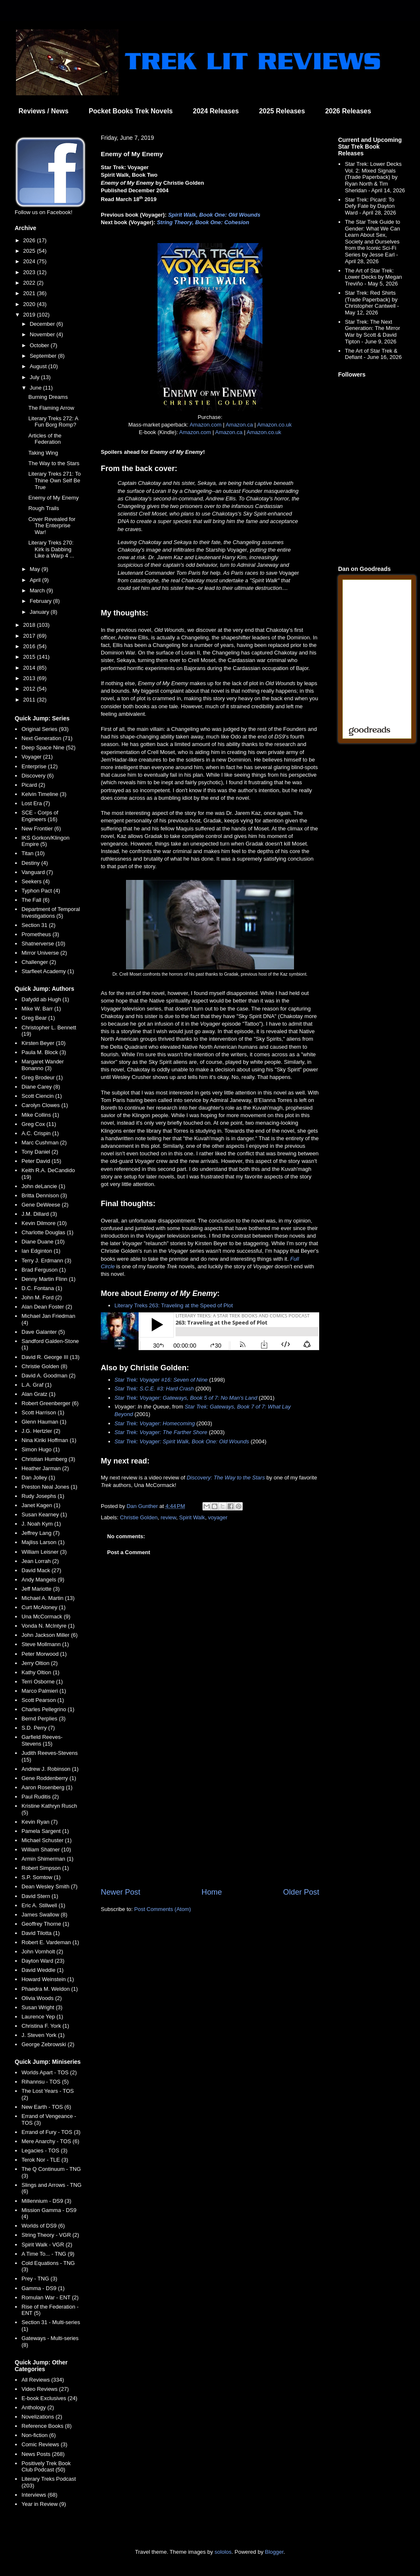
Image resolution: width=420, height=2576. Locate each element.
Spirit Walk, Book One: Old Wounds (214, 215)
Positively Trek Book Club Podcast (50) (46, 2466)
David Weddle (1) (42, 1970)
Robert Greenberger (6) (50, 1403)
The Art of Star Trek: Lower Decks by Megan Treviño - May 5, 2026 (373, 277)
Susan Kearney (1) (44, 1514)
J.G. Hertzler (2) (40, 1431)
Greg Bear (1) (38, 1018)
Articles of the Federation (44, 438)
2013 (30, 678)
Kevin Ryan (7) (39, 1822)
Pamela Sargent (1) (45, 1831)
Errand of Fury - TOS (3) (50, 2132)
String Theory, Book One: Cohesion (203, 222)
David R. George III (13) (50, 1357)
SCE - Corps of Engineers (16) (39, 815)
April (36, 580)
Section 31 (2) (38, 925)
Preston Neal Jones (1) (49, 1487)
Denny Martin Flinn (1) (48, 1279)
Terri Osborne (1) (42, 1681)
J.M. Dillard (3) (39, 1214)
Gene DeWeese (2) (44, 1205)
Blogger (274, 2552)
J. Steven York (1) (43, 2035)
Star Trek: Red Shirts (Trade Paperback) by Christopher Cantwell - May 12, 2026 (372, 303)
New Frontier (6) (41, 828)
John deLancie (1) (43, 1186)
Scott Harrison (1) (42, 1412)
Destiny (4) (34, 863)
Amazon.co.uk (274, 424)
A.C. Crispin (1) (40, 1133)
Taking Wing (43, 453)
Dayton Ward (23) (42, 1961)
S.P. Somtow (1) (40, 1877)
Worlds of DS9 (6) (43, 2226)
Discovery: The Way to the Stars (225, 1477)
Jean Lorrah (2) (40, 1561)
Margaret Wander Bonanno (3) (42, 1064)
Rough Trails (43, 508)
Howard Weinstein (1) (47, 1979)
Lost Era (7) (35, 803)
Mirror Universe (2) (44, 953)
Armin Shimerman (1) (47, 1859)
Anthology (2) (37, 2407)
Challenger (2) (38, 962)
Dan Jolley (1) (38, 1477)
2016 (30, 646)
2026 (30, 240)
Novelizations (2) (41, 2417)
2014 (30, 668)
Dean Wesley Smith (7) (49, 1886)
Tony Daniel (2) (39, 1152)
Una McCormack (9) (45, 1616)
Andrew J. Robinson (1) (50, 1769)
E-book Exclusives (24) (49, 2398)
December (43, 324)
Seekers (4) (35, 881)
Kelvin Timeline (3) (43, 794)
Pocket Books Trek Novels (131, 111)
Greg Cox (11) (38, 1124)
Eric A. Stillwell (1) (43, 1905)
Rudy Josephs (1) (42, 1496)
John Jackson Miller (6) (49, 1635)
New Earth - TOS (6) (46, 2107)
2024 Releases (216, 111)
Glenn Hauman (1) (43, 1422)
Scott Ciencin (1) (41, 1096)
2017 (30, 636)
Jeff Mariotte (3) (40, 1589)
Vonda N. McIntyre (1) (47, 1626)
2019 (30, 315)
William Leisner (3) (44, 1552)
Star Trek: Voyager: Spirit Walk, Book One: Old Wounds (182, 1441)
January (40, 612)
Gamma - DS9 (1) (43, 2288)
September (44, 356)
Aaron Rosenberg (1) (46, 1787)
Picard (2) (33, 785)
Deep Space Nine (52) (48, 747)
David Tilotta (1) (40, 1933)
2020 (30, 304)
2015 (30, 657)
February (41, 601)
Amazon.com (205, 424)
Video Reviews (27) (44, 2389)
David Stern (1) (39, 1896)
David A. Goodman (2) (48, 1375)
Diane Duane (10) (43, 1241)
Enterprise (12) (39, 766)
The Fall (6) (35, 900)
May (36, 569)
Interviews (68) (39, 2495)
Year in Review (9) (43, 2504)
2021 (30, 293)
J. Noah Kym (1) (41, 1524)
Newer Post (120, 1892)
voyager (217, 1517)
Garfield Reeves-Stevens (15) (42, 1740)
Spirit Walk (192, 1517)
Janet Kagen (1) (40, 1505)
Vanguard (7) (37, 872)
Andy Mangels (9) (42, 1579)
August (39, 366)
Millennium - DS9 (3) (46, 2201)
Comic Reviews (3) (44, 2444)
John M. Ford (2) (41, 1297)
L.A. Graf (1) (36, 1385)
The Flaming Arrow (51, 408)
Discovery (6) (37, 775)
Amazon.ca (239, 424)
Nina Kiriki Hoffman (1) (48, 1440)
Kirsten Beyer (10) (43, 1043)
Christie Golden (139, 1517)
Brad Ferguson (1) (43, 1270)
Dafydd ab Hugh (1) (45, 999)
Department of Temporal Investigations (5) (50, 912)
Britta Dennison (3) (44, 1195)
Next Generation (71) (46, 738)
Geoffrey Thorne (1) (45, 1924)
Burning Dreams (48, 397)
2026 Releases (348, 111)
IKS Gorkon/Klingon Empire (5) (45, 841)
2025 (30, 251)
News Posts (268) (43, 2454)
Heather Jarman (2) (45, 1468)
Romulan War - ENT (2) (50, 2297)
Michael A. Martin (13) (47, 1598)
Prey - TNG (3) (39, 2278)
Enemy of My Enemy (53, 498)
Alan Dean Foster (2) (46, 1307)
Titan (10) (33, 853)
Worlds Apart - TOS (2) (49, 2072)
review (168, 1517)
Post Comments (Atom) (162, 1909)
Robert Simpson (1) (45, 1868)
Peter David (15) (41, 1161)
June (36, 388)
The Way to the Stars (53, 463)
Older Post (301, 1892)
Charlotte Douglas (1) (47, 1232)
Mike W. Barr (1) (41, 1008)
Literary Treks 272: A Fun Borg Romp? (53, 421)
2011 (30, 699)
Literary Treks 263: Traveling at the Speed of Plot (174, 1305)
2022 (30, 283)
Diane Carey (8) (40, 1087)
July (35, 377)
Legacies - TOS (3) (44, 2150)
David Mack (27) (41, 1570)
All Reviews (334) (42, 2380)
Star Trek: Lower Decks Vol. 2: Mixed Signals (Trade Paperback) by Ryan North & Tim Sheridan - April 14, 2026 (375, 177)
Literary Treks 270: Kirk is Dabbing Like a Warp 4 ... (51, 549)
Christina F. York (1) (45, 2026)
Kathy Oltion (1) (40, 1672)
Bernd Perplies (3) (43, 1718)
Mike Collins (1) (40, 1115)
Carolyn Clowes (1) (44, 1105)
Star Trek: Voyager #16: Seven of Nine (161, 1380)
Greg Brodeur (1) (42, 1077)
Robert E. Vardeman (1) (50, 1942)
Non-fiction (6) (38, 2435)
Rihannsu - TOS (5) (44, 2082)
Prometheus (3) (40, 934)
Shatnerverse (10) (43, 943)
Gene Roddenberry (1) (48, 1778)
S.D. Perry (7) (38, 1728)
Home (212, 1892)
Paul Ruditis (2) (40, 1796)
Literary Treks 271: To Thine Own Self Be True (54, 480)
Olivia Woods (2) (41, 1998)
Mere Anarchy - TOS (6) (50, 2141)
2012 (30, 689)
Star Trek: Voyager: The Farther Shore (161, 1432)
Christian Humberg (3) (48, 1459)
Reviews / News (43, 111)
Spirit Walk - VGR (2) (46, 2244)
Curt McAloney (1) (43, 1607)
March (38, 590)
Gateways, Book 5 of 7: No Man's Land (210, 1398)
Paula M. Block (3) (43, 1052)
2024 (30, 261)
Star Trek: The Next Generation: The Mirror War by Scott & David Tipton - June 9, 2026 (372, 332)
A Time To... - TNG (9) (47, 2254)
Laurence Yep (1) (42, 2016)
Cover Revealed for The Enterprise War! (51, 525)
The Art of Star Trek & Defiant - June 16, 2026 (373, 354)
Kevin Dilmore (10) (44, 1223)
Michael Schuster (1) (46, 1840)
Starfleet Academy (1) (47, 971)
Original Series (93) (44, 729)
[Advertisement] (210, 1817)
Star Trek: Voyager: (139, 1398)
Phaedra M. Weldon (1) (49, 1989)
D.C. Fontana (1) (41, 1288)
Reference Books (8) (46, 2426)
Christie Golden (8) (44, 1366)
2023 (30, 272)
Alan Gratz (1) (38, 1394)
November (43, 334)
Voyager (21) (36, 757)
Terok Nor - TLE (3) (44, 2160)
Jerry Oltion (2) (39, 1663)
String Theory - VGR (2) (50, 2235)
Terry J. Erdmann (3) (46, 1260)
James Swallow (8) (44, 1914)
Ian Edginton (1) (40, 1251)
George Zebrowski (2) (47, 2044)
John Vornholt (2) (42, 1951)
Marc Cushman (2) (44, 1142)
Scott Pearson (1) (42, 1700)
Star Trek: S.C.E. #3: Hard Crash (154, 1388)
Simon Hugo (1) (40, 1449)
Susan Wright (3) (41, 2007)
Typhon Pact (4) (40, 890)
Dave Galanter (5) (43, 1332)
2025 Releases (282, 111)
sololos (223, 2552)
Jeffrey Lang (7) (40, 1533)
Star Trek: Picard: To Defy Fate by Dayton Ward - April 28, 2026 (370, 206)
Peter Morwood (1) (44, 1654)
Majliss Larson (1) (43, 1542)
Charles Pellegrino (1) (47, 1709)
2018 (30, 625)
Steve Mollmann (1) (45, 1644)
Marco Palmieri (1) (43, 1691)
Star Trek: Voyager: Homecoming (155, 1423)
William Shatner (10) (46, 1849)
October (40, 345)
